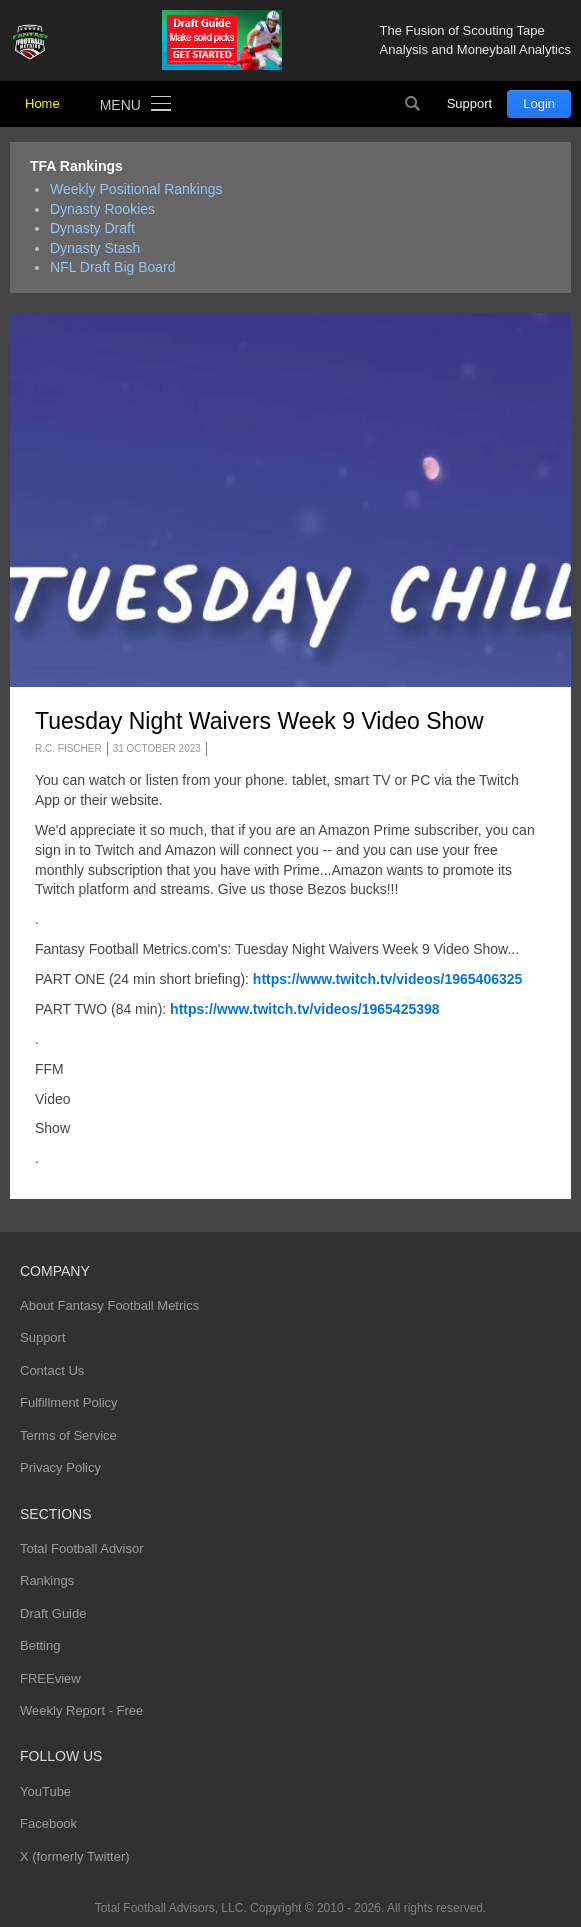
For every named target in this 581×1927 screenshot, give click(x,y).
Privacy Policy (60, 1467)
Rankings (47, 1580)
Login (539, 103)
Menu (120, 105)
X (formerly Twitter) (75, 1856)
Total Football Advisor (82, 1548)
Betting (40, 1645)
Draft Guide (53, 1613)
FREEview (50, 1678)
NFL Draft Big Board (113, 267)
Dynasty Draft (92, 228)
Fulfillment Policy (69, 1402)
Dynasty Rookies (102, 209)
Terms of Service (68, 1435)
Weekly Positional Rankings (136, 189)
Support (470, 103)
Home (42, 103)
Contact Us (52, 1370)
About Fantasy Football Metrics (109, 1305)
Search (413, 104)
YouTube (45, 1791)
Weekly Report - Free (81, 1710)
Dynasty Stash (95, 248)
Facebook (48, 1823)
